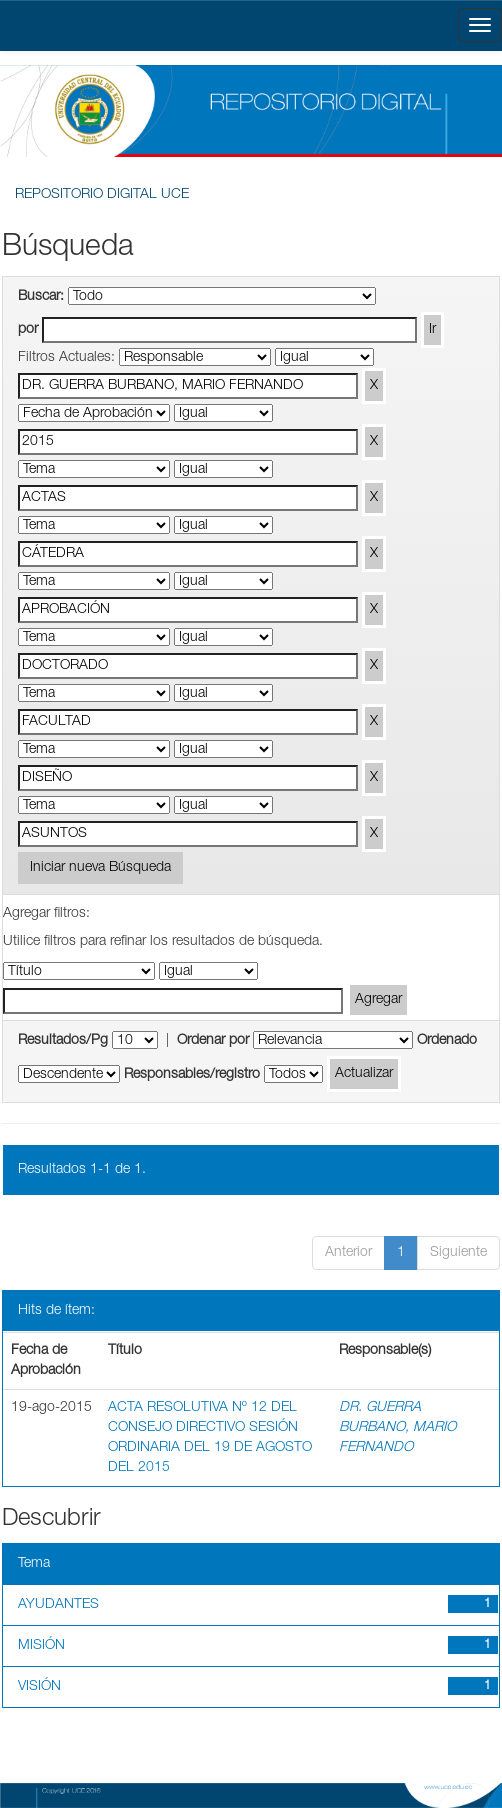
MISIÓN (41, 1646)
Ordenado (447, 1041)
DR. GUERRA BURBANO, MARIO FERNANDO (397, 1428)
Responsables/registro (192, 1075)
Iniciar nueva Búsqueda (100, 868)
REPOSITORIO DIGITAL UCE (102, 195)
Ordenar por (213, 1041)
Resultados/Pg (63, 1041)
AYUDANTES (58, 1605)
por (28, 330)
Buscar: (41, 297)
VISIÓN (39, 1687)
